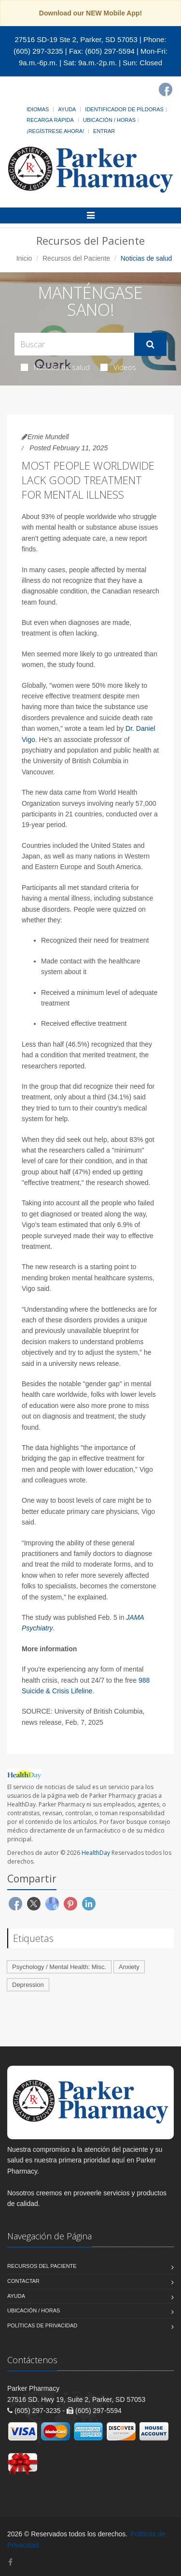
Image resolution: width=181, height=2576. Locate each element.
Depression (28, 1984)
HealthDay (96, 1853)
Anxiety (129, 1966)
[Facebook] (165, 89)
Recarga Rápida (50, 120)
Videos (118, 367)
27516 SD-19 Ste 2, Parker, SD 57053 (75, 39)
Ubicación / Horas (109, 120)
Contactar (23, 2281)
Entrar (104, 131)
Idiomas (38, 109)
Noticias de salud (55, 367)
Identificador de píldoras (124, 109)
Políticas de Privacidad (42, 2325)
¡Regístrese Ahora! (55, 131)
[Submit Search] (150, 344)
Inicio (24, 258)
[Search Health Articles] (74, 344)
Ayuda (67, 109)
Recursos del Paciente (76, 258)
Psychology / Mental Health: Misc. (59, 1966)
